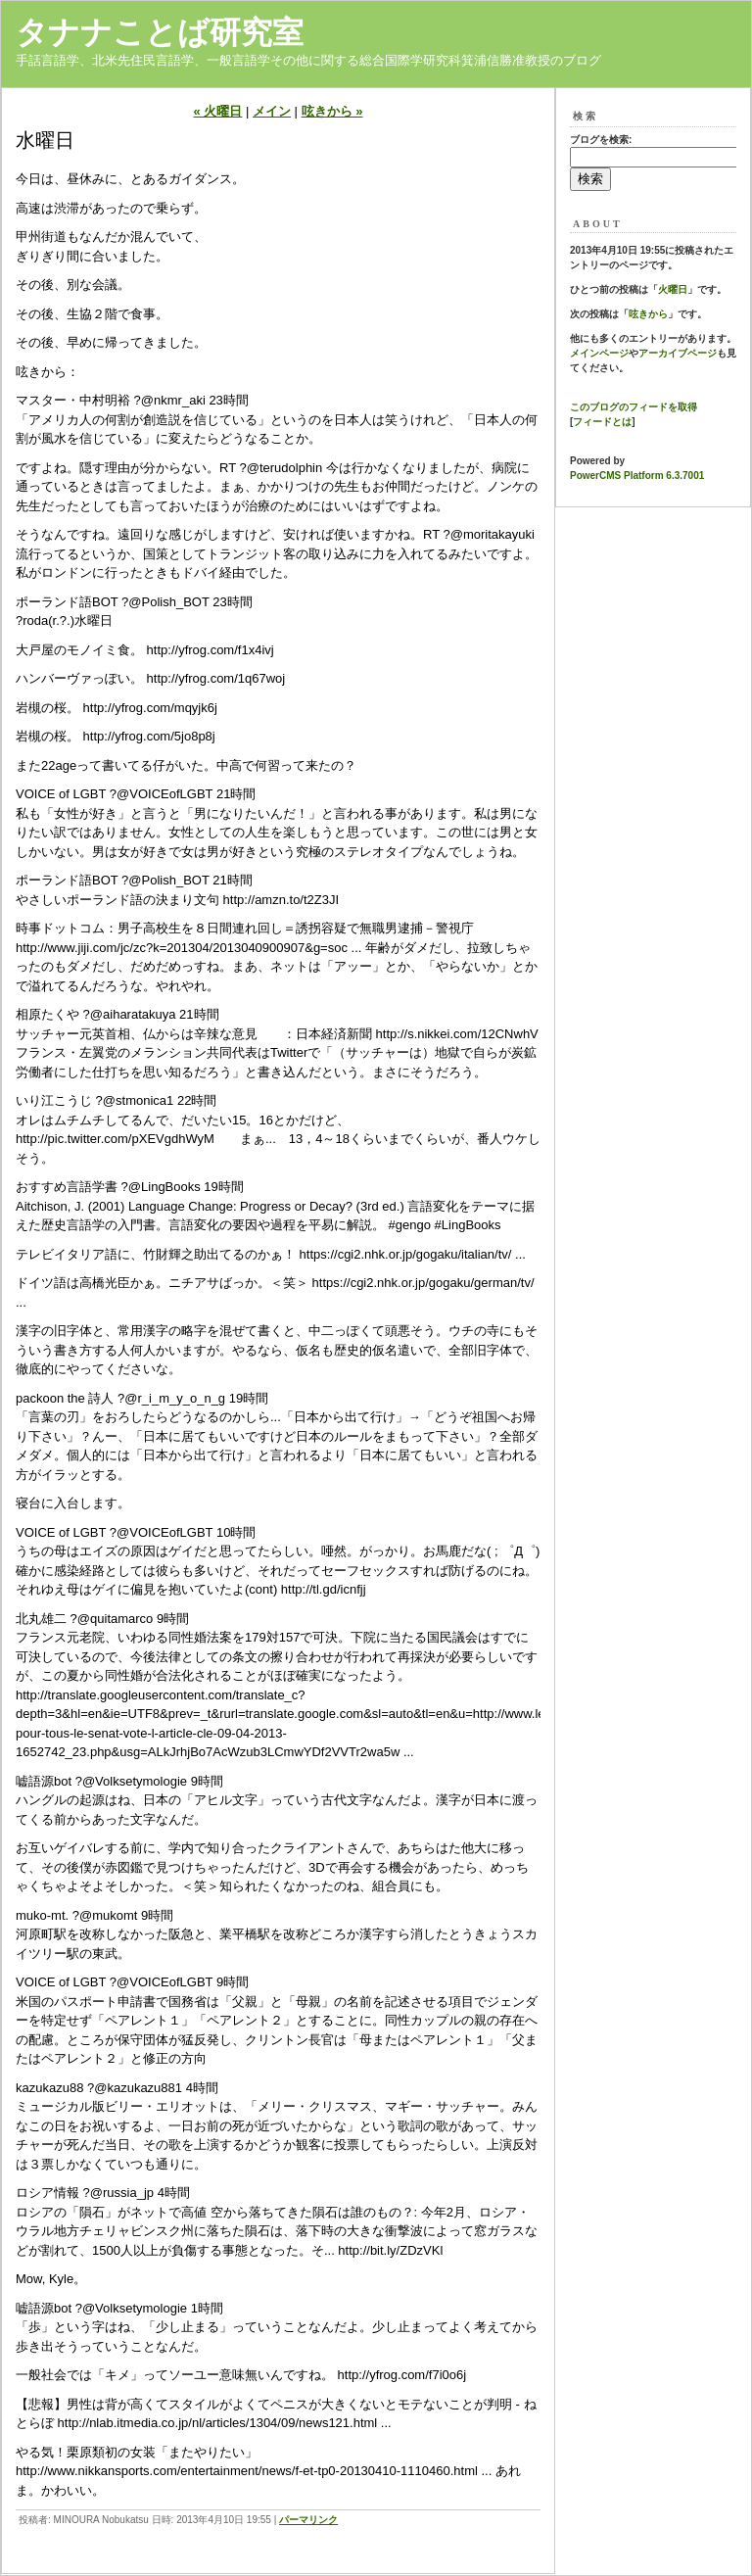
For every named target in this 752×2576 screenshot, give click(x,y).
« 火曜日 (218, 111)
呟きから (648, 314)
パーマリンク (308, 2519)
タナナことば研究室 (160, 32)
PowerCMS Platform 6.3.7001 (637, 475)
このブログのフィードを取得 (633, 407)
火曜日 (672, 289)
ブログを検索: (601, 139)
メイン (272, 111)
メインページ (599, 353)
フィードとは (602, 421)
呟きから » (332, 111)
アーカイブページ (677, 353)
